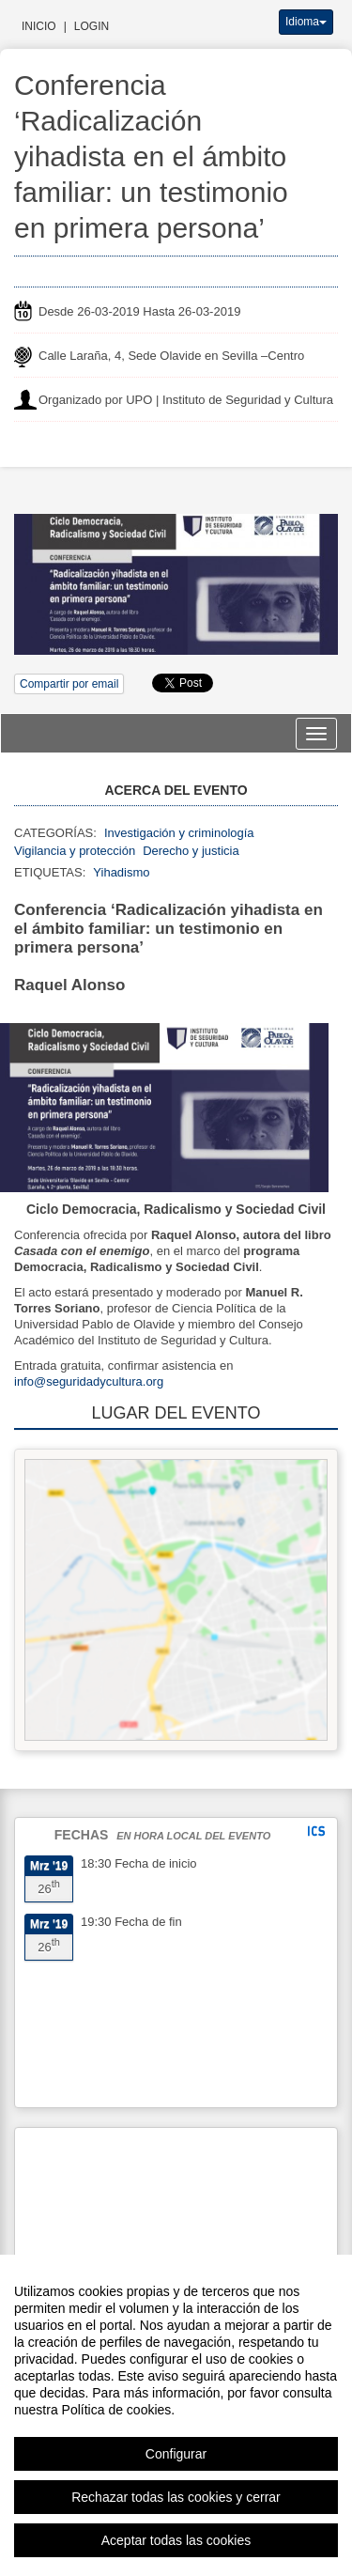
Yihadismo (121, 872)
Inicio (39, 26)
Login (91, 26)
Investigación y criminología (179, 833)
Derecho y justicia (191, 851)
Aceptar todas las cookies (176, 2540)
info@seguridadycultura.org (88, 1381)
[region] (176, 2415)
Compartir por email (69, 684)
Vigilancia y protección (74, 851)
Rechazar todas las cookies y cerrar (176, 2497)
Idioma (306, 21)
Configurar (176, 2453)
